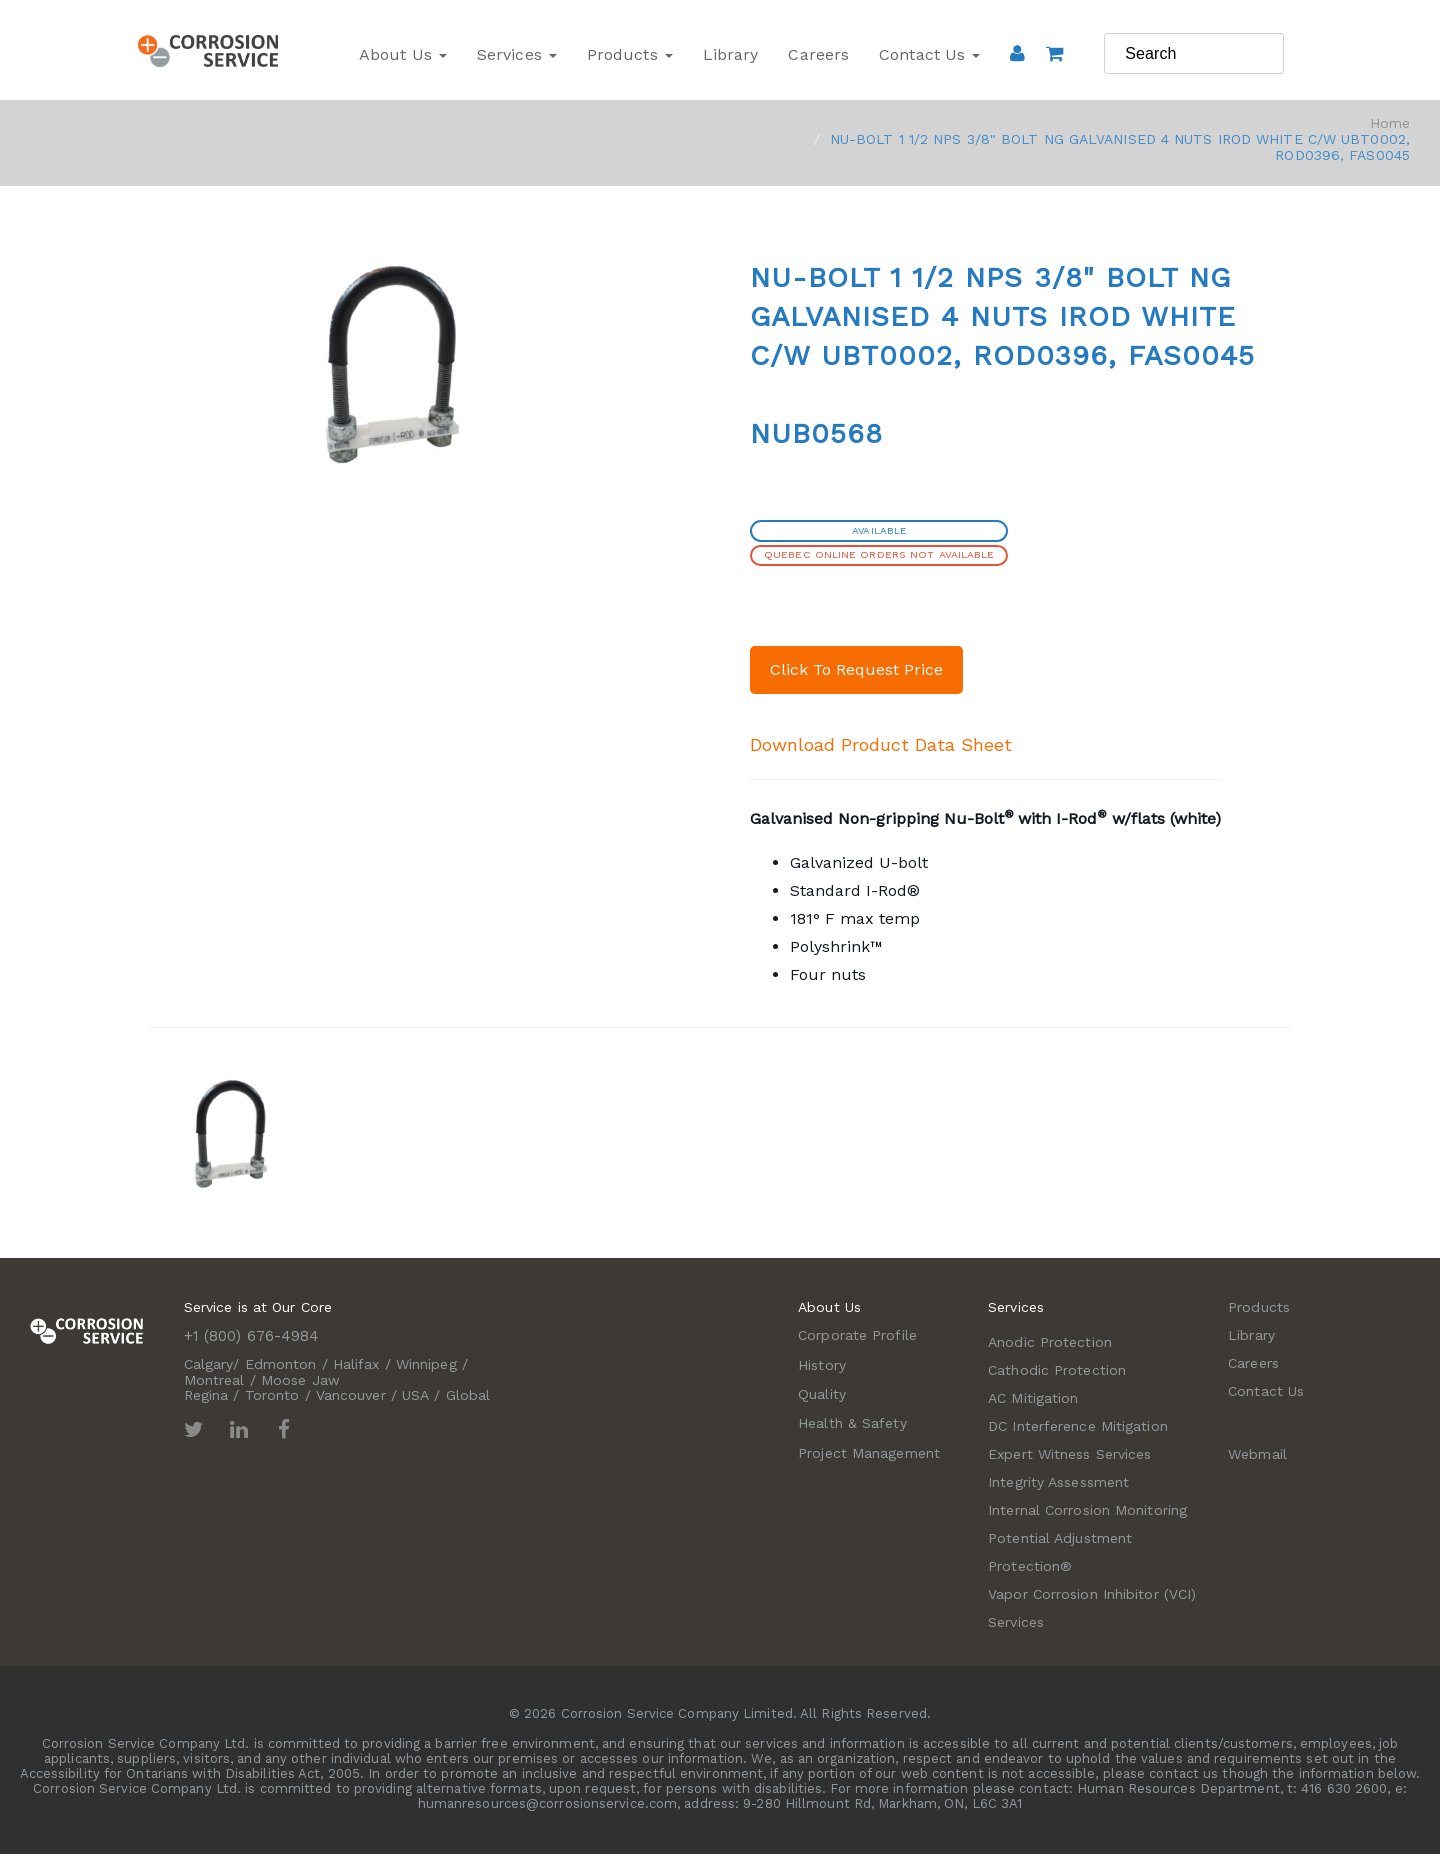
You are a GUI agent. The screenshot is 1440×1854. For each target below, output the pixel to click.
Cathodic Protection (1057, 1370)
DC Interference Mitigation (1078, 1426)
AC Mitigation (1033, 1398)
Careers (818, 54)
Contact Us (929, 54)
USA (415, 1395)
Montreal (214, 1380)
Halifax (356, 1364)
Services (517, 54)
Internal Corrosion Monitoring (1087, 1510)
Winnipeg (426, 1364)
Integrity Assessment (1058, 1482)
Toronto (272, 1395)
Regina (206, 1395)
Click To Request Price (856, 669)
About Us (403, 54)
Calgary (209, 1364)
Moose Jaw (300, 1380)
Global (468, 1395)
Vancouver (351, 1395)
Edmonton (281, 1364)
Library (731, 54)
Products (630, 54)
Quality (822, 1394)
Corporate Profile (857, 1335)
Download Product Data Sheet (881, 744)
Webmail (1257, 1454)
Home (1390, 123)
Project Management (869, 1453)
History (822, 1365)
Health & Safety (852, 1423)
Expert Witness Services (1069, 1454)
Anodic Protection (1050, 1342)
